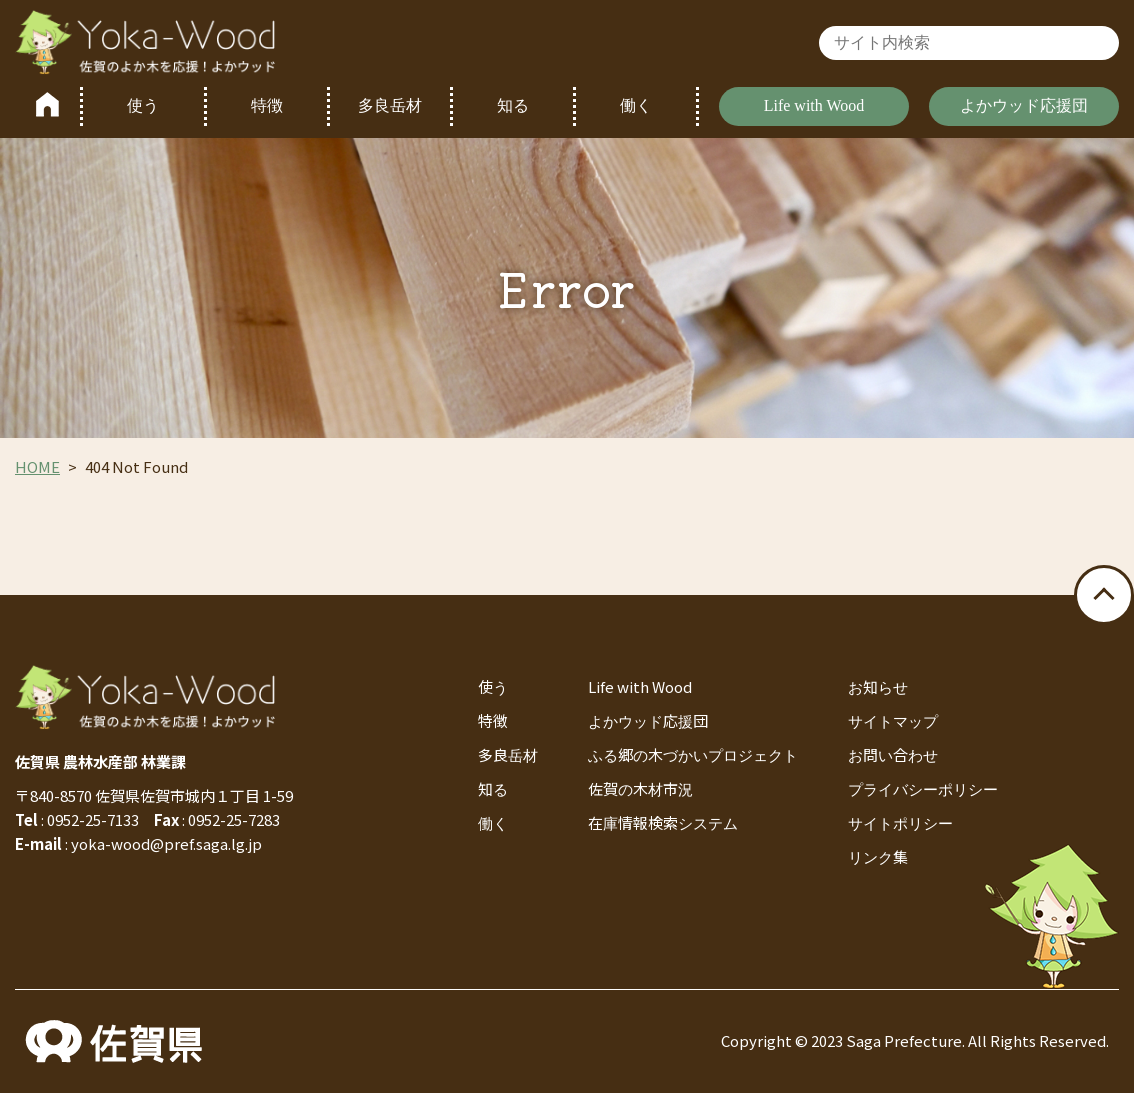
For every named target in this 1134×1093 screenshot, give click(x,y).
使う (143, 105)
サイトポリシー (900, 822)
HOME (37, 466)
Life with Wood (814, 105)
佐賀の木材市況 (640, 788)
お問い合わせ (893, 754)
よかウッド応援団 (1024, 105)
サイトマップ (893, 720)
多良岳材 (390, 105)
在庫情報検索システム (663, 822)
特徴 (267, 105)
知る (513, 105)
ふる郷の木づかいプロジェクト (693, 754)
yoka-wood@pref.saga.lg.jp (166, 843)
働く (636, 105)
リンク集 (878, 856)
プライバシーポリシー (923, 788)
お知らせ (878, 686)
